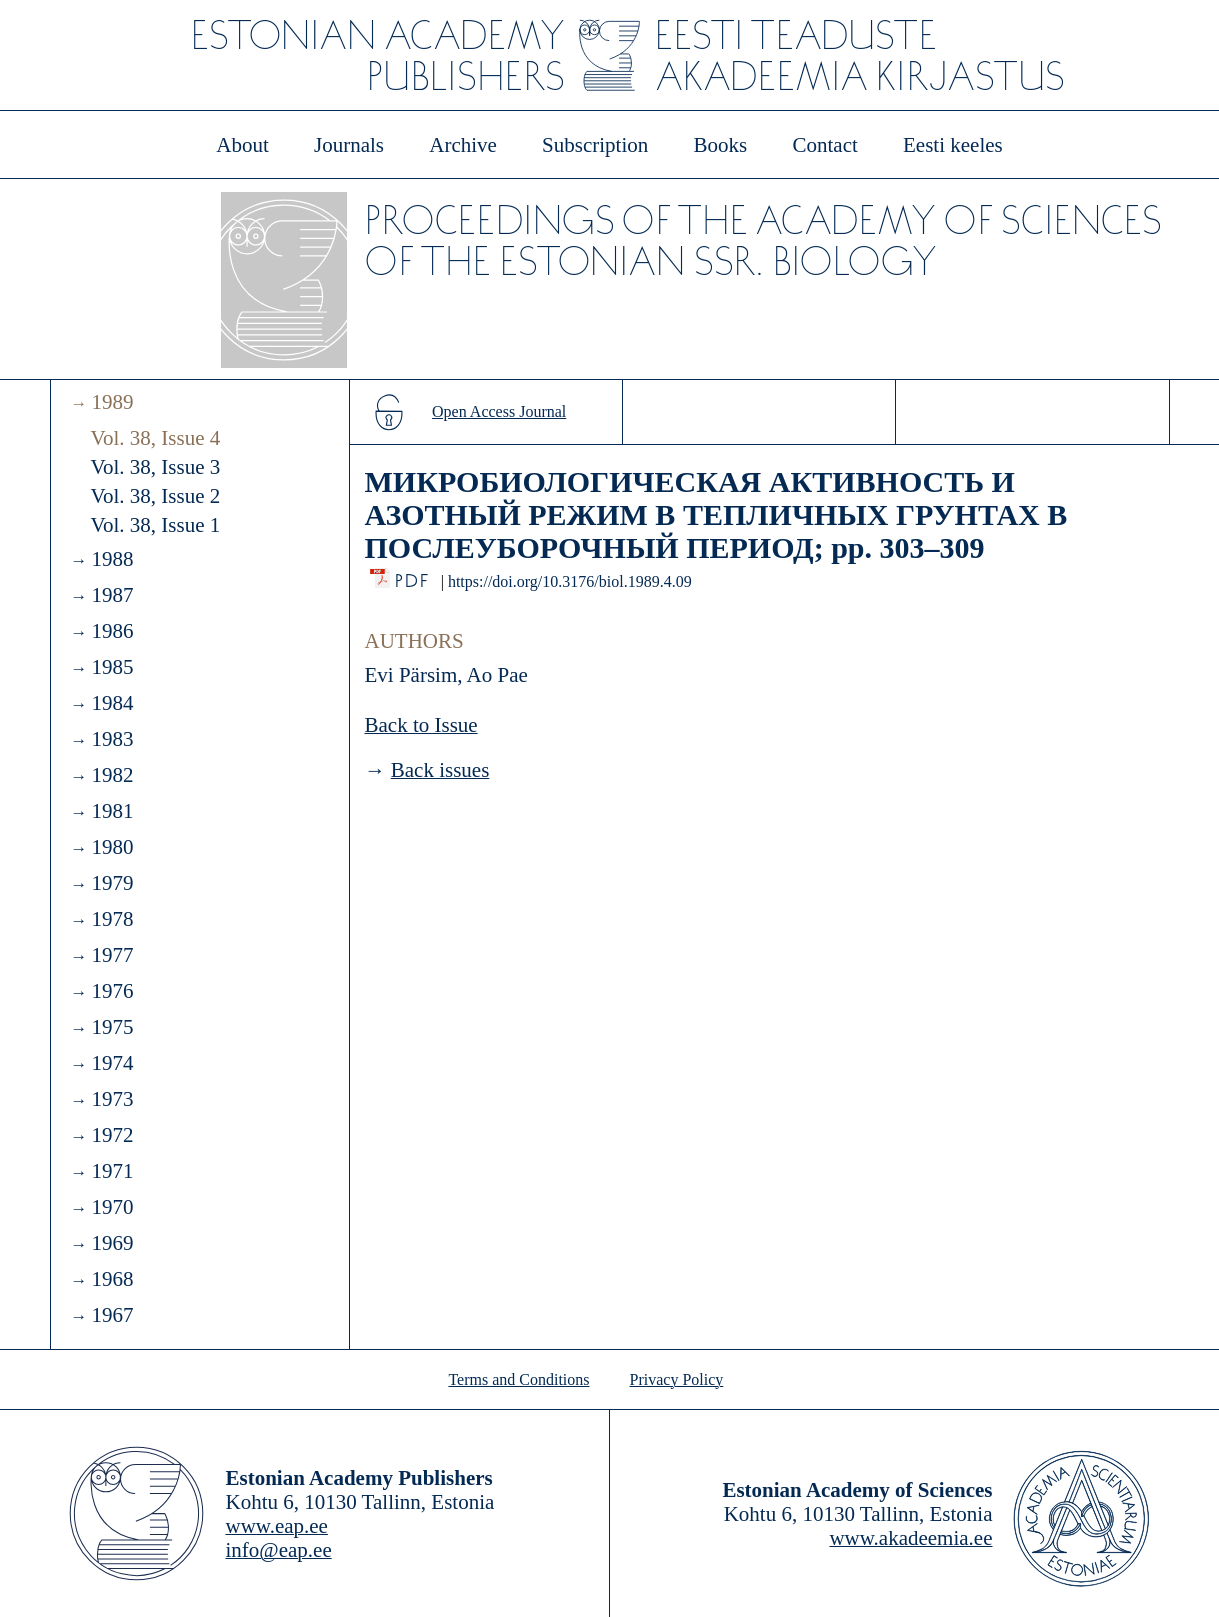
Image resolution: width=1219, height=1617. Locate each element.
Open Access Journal (499, 411)
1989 (112, 402)
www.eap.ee (277, 1526)
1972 (112, 1135)
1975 (112, 1027)
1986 (112, 631)
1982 (112, 775)
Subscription (595, 145)
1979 (112, 883)
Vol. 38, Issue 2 (156, 496)
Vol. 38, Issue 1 (156, 525)
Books (721, 145)
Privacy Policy (677, 1379)
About (242, 145)
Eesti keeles (953, 145)
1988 (112, 559)
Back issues (440, 770)
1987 (112, 595)
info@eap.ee (279, 1550)
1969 (112, 1243)
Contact (824, 145)
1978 (112, 919)
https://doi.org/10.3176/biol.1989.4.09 (570, 581)
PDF (413, 575)
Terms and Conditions (518, 1379)
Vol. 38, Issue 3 (156, 467)
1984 (112, 703)
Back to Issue (421, 725)
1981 (112, 811)
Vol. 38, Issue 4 (156, 438)
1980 (112, 847)
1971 (112, 1171)
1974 (112, 1063)
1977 (112, 955)
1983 (112, 739)
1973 (112, 1099)
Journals (349, 145)
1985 (112, 667)
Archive (463, 145)
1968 (112, 1279)
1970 (112, 1207)
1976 (112, 991)
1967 (112, 1315)
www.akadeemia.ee (910, 1538)
